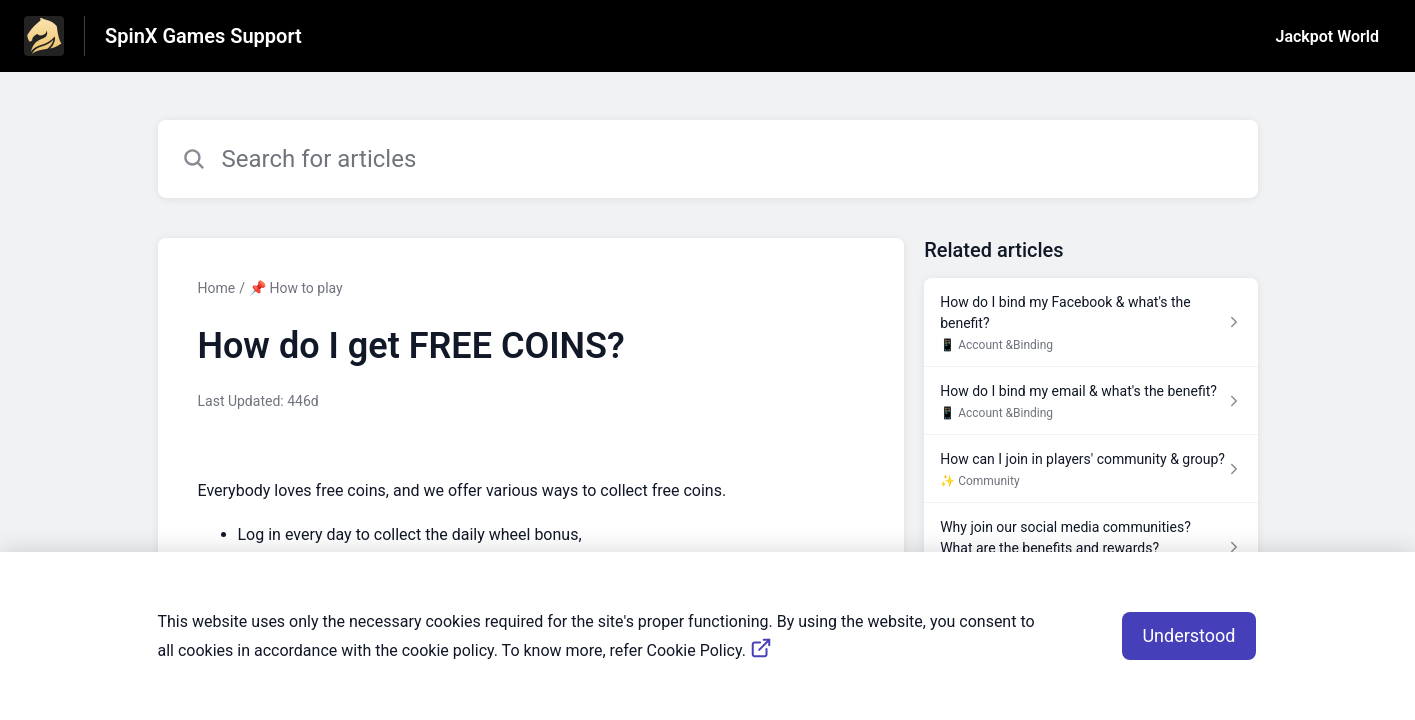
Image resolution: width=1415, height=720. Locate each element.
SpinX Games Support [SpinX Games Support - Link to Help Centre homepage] (203, 36)
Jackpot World (1327, 36)
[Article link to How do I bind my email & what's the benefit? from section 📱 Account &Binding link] (1090, 401)
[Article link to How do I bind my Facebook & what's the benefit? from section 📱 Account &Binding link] (1090, 322)
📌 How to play (296, 288)
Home (217, 288)
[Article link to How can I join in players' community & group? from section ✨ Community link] (1090, 469)
